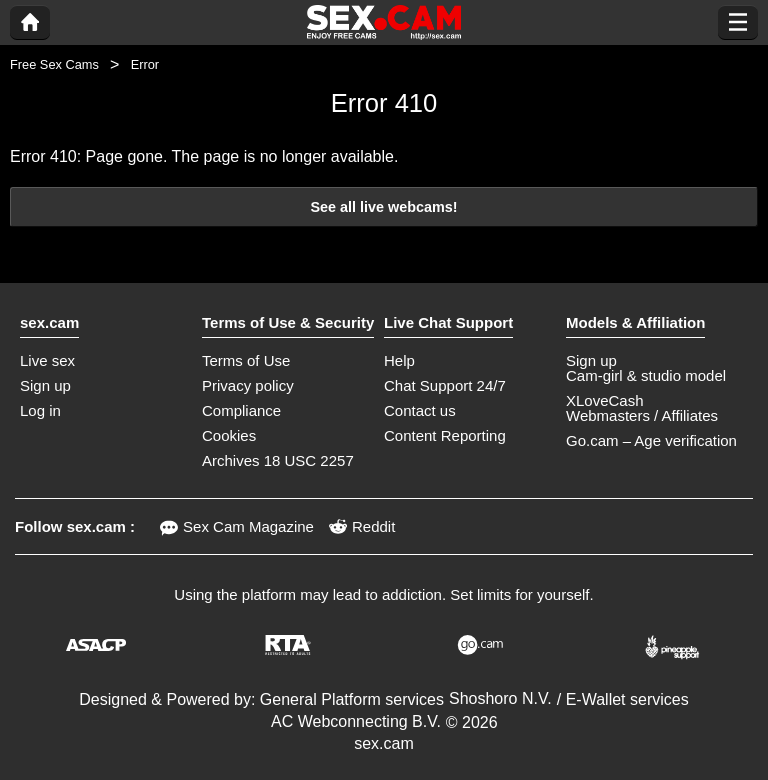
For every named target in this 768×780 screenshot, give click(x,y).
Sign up (45, 385)
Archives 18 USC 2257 (278, 460)
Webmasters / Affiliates (642, 415)
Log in (40, 410)
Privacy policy (248, 385)
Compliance (241, 410)
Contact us (420, 410)
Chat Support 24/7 (445, 385)
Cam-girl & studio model (646, 375)
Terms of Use (246, 360)
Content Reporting (445, 435)
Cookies (229, 435)
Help (399, 360)
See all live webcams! (383, 207)
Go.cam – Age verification (651, 440)
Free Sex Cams (54, 64)
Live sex (47, 360)
